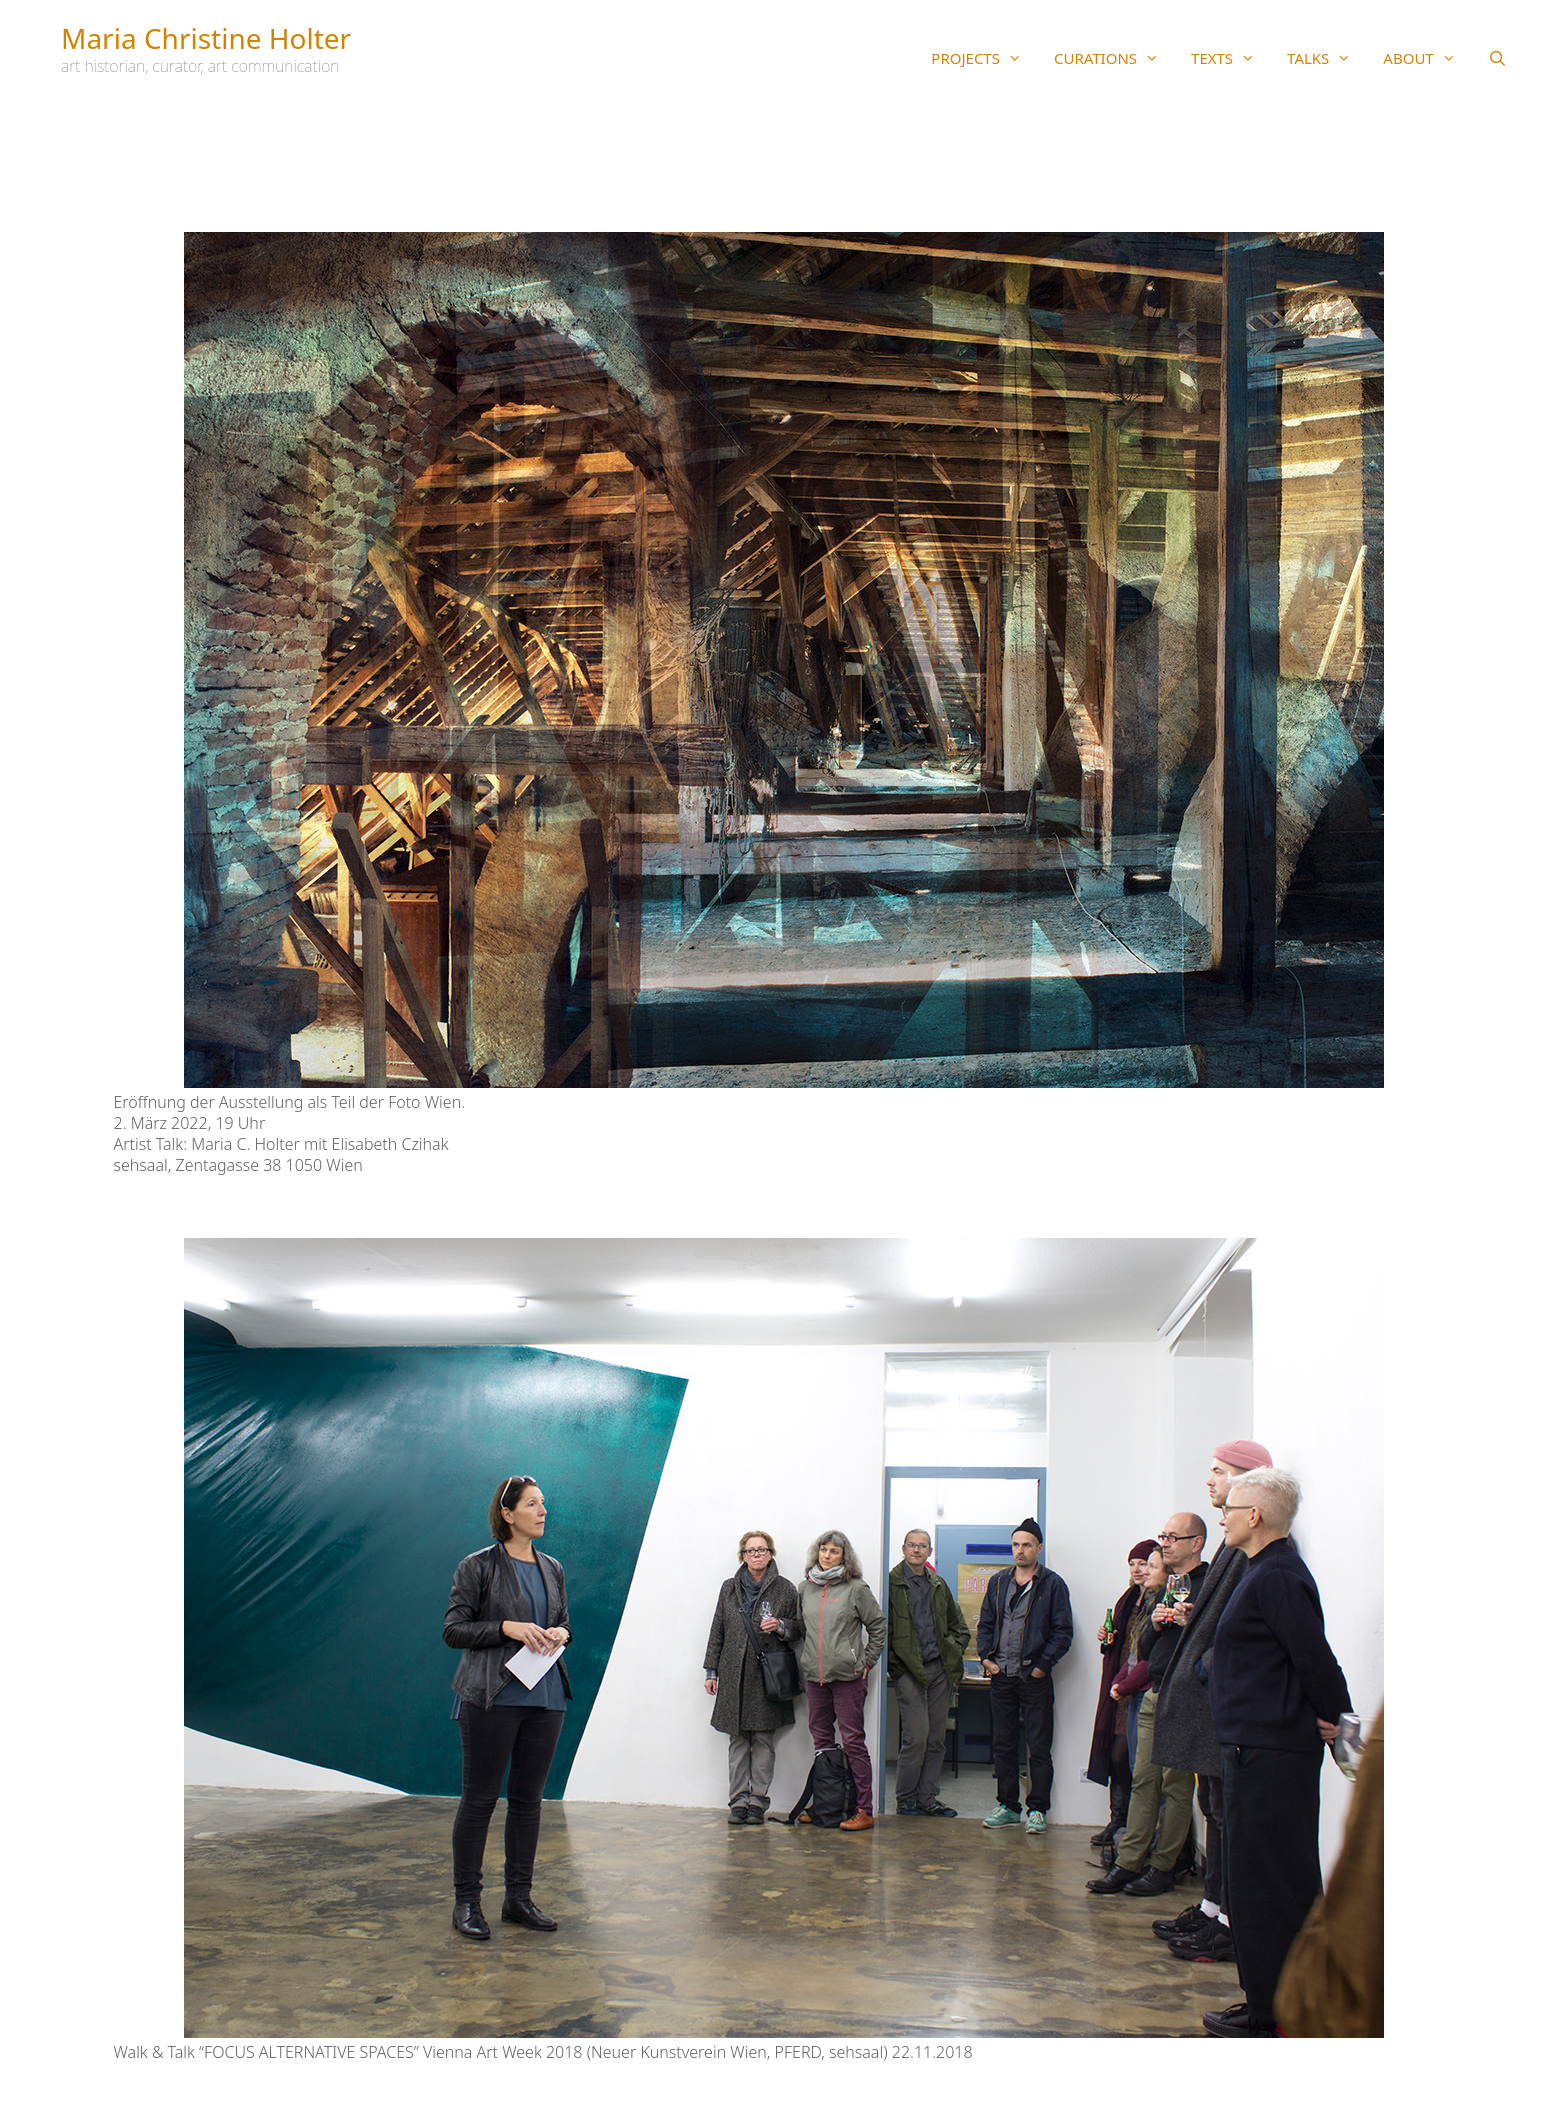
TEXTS (1231, 58)
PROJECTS (984, 58)
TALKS (1327, 58)
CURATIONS (1114, 58)
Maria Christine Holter (206, 38)
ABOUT (1427, 58)
